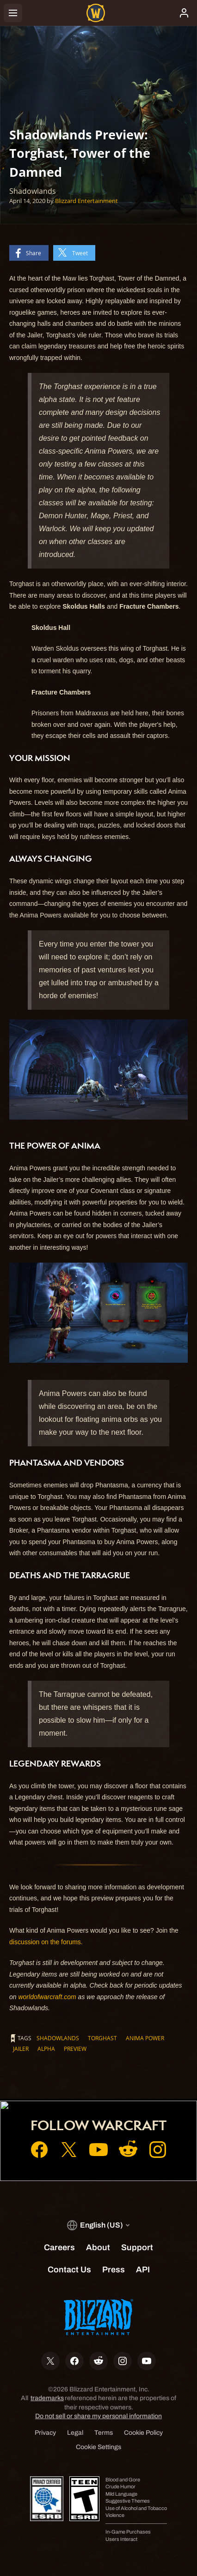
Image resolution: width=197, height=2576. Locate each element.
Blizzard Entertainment (86, 201)
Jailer (21, 2048)
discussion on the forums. (46, 1942)
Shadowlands (58, 2038)
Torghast (102, 2038)
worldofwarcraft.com (47, 1997)
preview (75, 2048)
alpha (46, 2048)
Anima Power (145, 2038)
